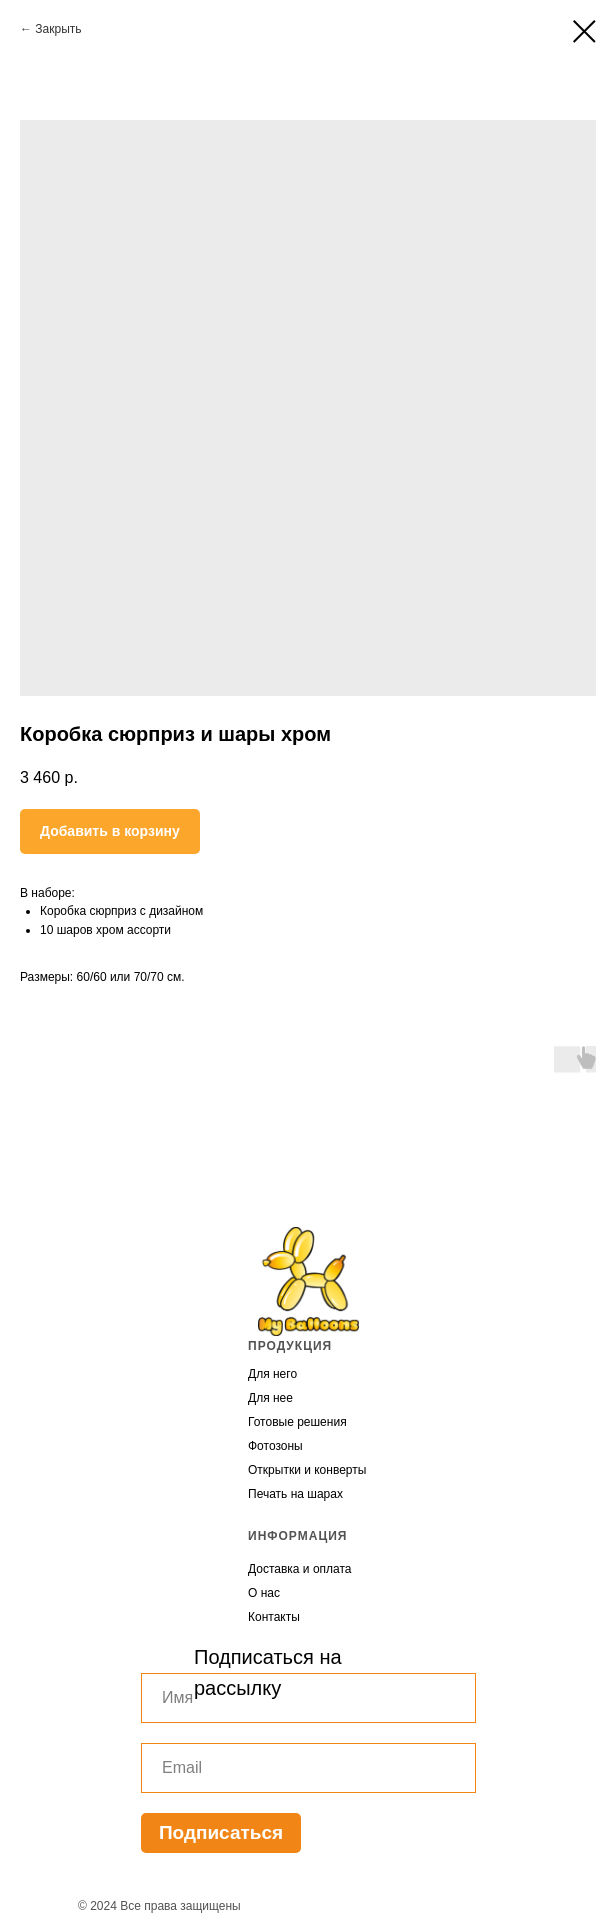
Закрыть (58, 29)
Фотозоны (275, 1446)
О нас (264, 1593)
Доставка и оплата (300, 1569)
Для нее (270, 1398)
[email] (308, 1768)
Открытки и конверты (307, 1470)
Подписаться (221, 1832)
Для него (272, 1374)
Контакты (274, 1617)
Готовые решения (297, 1422)
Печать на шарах (295, 1494)
